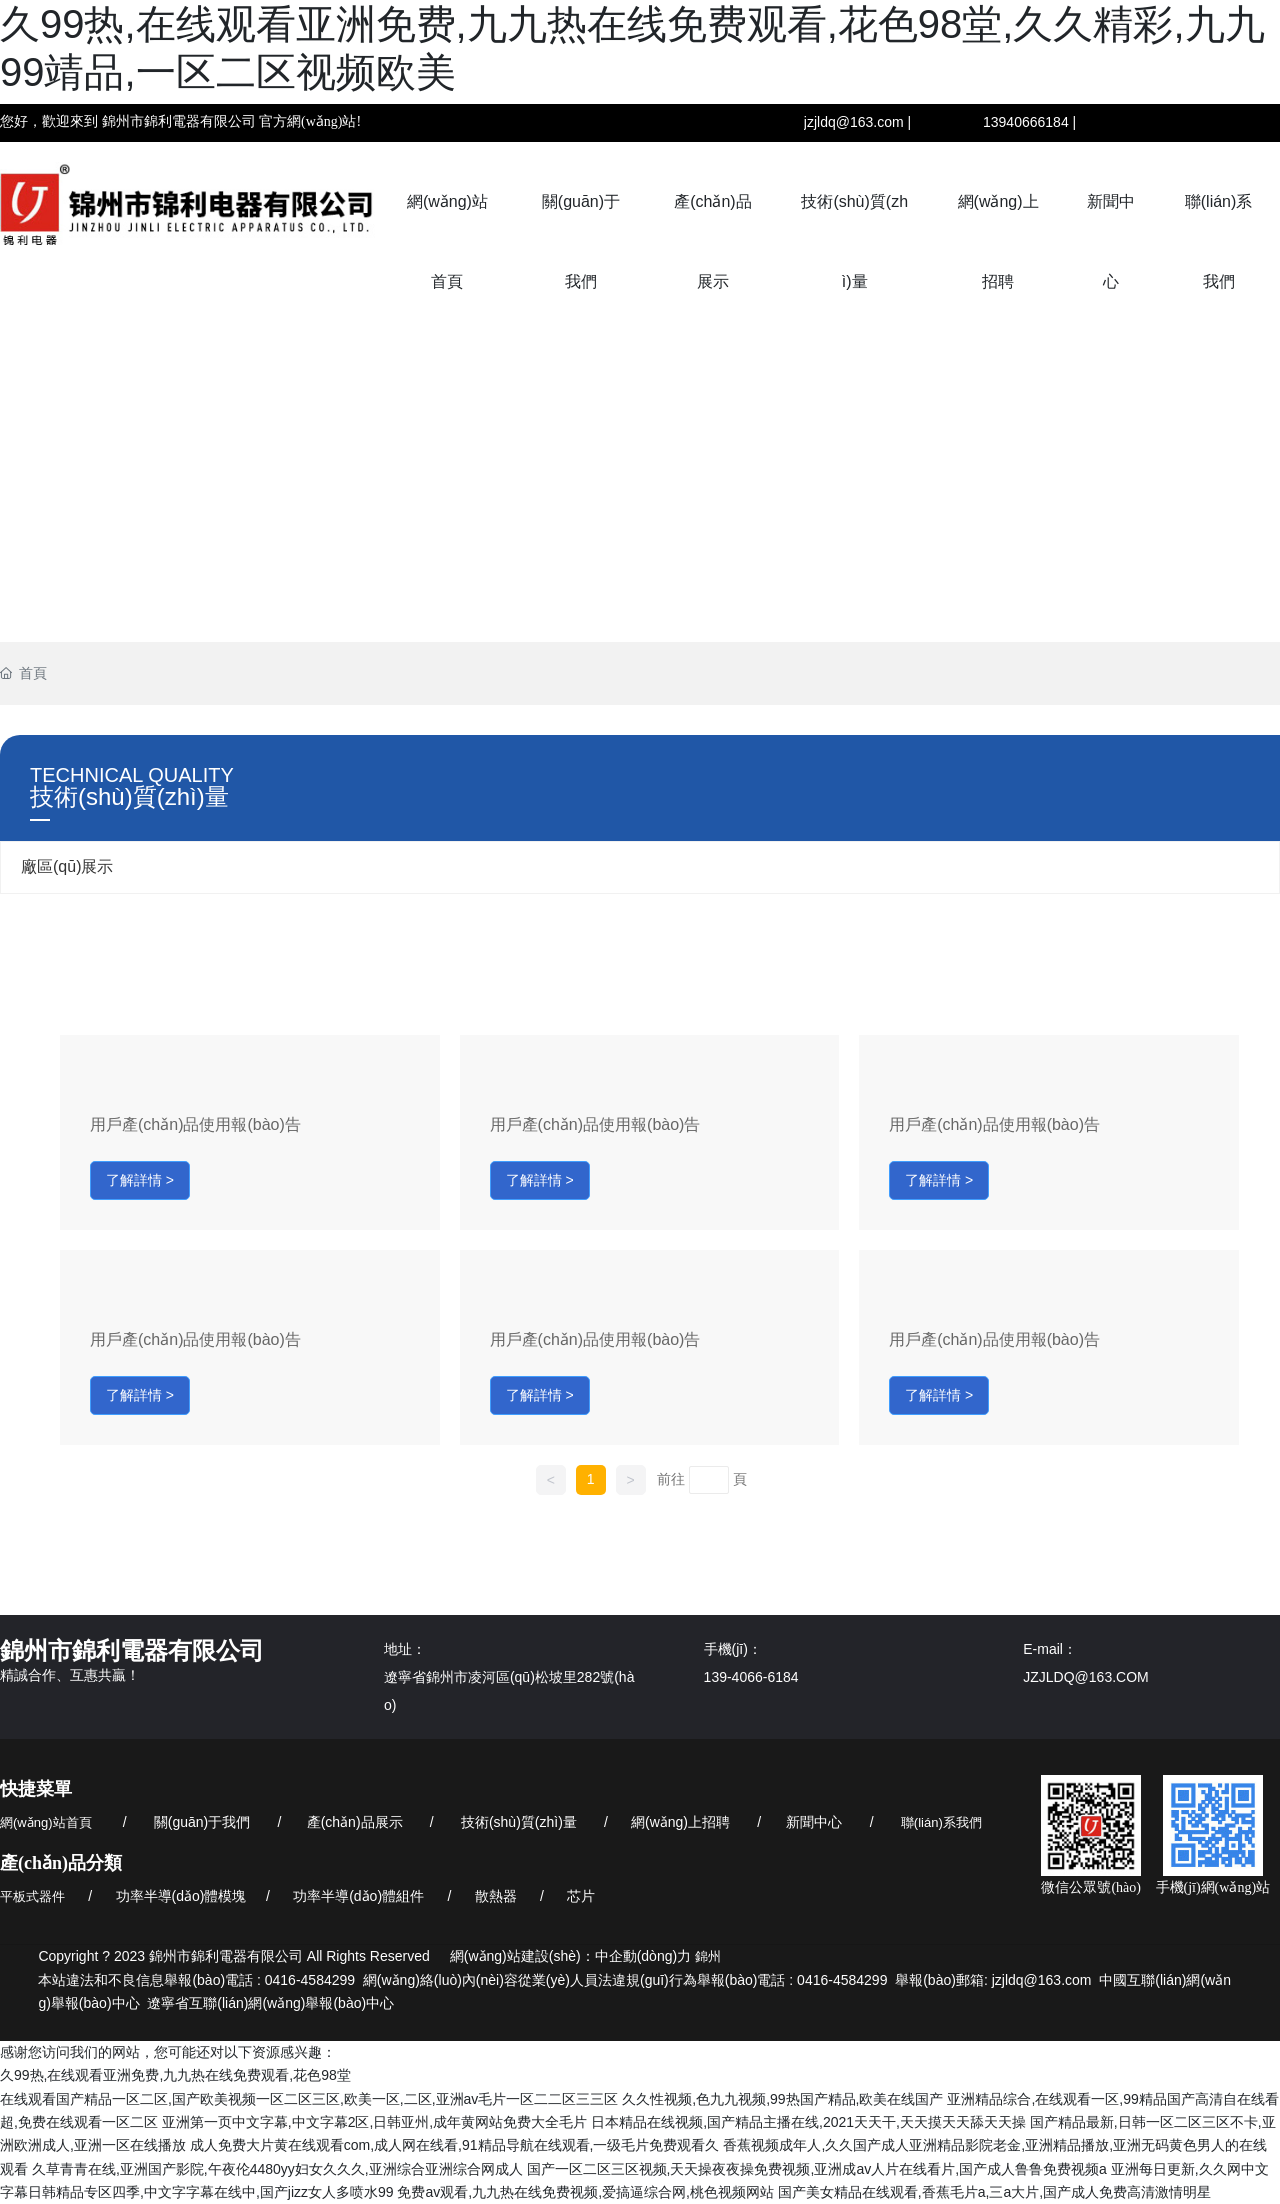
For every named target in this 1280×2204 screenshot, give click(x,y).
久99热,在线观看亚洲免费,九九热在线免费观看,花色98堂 (175, 2075)
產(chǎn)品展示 (355, 1822)
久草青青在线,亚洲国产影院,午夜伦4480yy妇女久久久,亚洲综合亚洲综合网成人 (277, 2169)
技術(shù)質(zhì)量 (519, 1822)
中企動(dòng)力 (643, 1956)
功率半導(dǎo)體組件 (358, 1896)
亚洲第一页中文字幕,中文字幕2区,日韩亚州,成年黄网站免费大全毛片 (374, 2122)
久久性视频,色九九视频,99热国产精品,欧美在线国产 (782, 2099)
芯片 (581, 1896)
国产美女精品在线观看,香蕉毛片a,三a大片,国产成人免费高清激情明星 (994, 2192)
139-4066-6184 (751, 1677)
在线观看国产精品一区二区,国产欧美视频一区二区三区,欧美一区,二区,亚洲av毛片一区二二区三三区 (309, 2099)
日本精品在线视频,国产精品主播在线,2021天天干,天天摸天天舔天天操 (808, 2122)
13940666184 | (1029, 122)
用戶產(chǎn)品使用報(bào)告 (195, 1124)
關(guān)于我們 (202, 1822)
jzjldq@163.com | (857, 122)
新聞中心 (814, 1822)
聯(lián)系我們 (941, 1822)
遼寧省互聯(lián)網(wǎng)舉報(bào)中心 (270, 2003)
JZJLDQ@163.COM (1085, 1677)
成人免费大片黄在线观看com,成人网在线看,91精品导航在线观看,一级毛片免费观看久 (455, 2145)
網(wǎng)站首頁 (46, 1822)
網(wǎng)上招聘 (680, 1822)
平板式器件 (32, 1896)
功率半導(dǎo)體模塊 (181, 1896)
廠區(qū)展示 (67, 866)
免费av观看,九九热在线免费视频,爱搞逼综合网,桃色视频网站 (585, 2192)
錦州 (708, 1956)
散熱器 (496, 1896)
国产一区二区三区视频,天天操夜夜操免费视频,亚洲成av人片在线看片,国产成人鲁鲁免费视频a (817, 2169)
